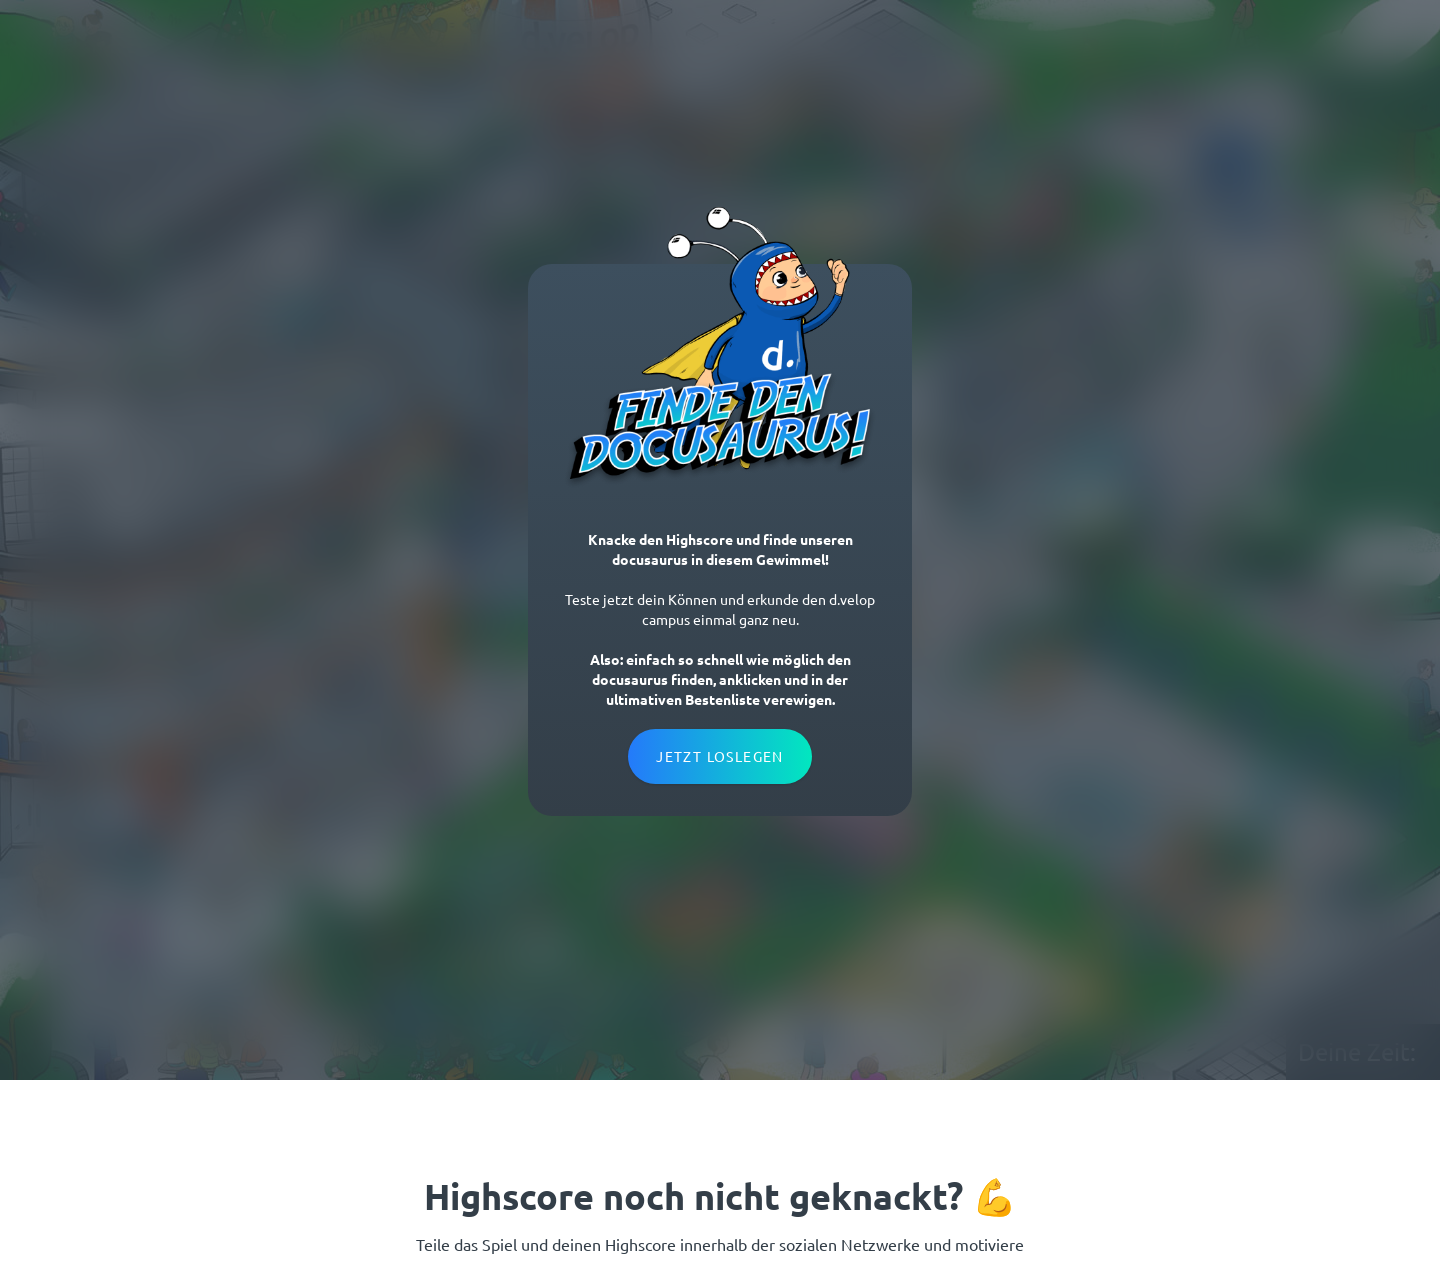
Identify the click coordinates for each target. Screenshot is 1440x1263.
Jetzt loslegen (720, 756)
